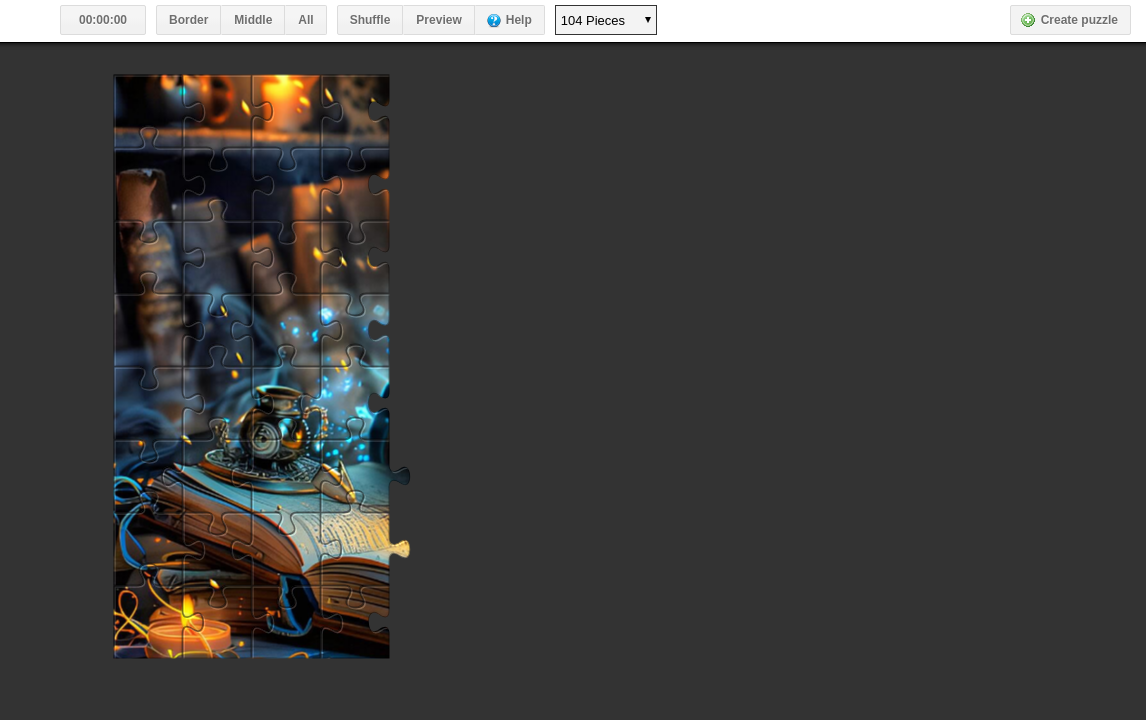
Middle (253, 20)
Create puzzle (1079, 20)
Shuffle (370, 20)
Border (188, 20)
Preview (438, 20)
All (305, 20)
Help (519, 20)
